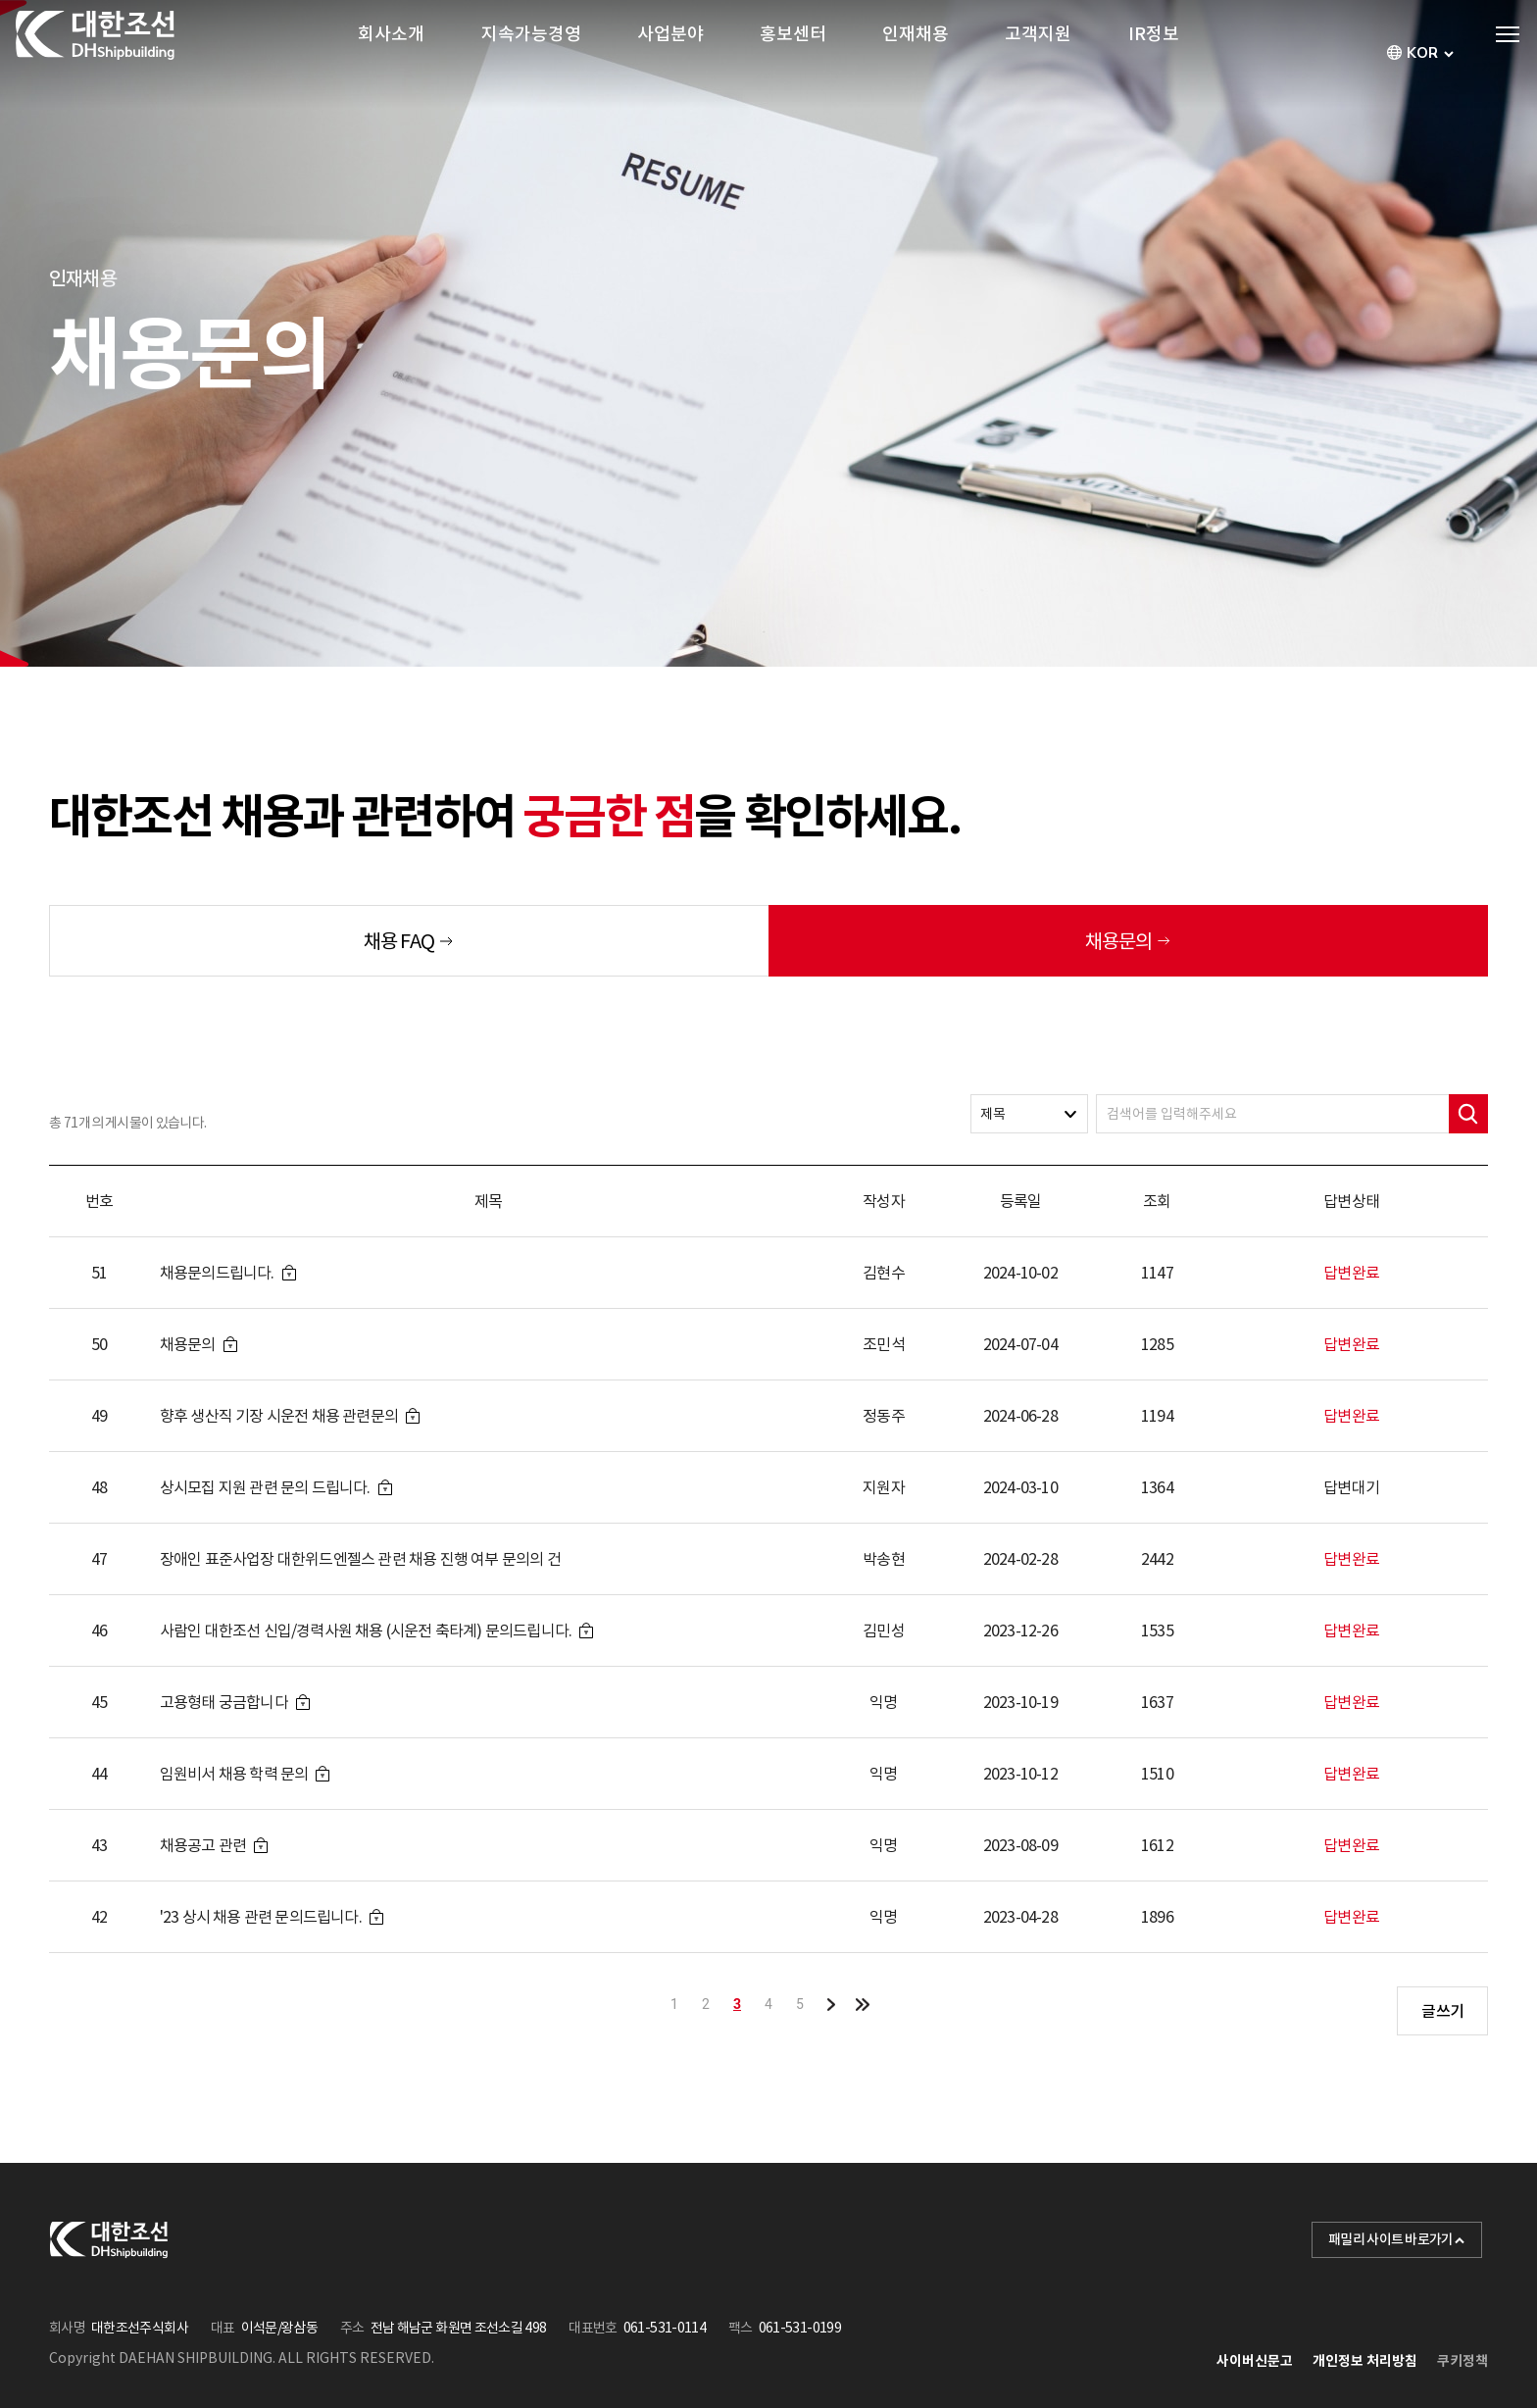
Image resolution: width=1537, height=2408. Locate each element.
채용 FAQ (399, 941)
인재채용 (915, 53)
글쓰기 (1442, 2011)
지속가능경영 (531, 53)
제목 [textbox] (993, 1114)
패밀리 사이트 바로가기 (1396, 2239)
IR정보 (1153, 53)
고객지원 (1038, 53)
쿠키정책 (1462, 2361)
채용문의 (1118, 941)
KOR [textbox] (1422, 53)
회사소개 (391, 53)
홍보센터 (793, 53)
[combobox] (1422, 53)
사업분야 (670, 53)
